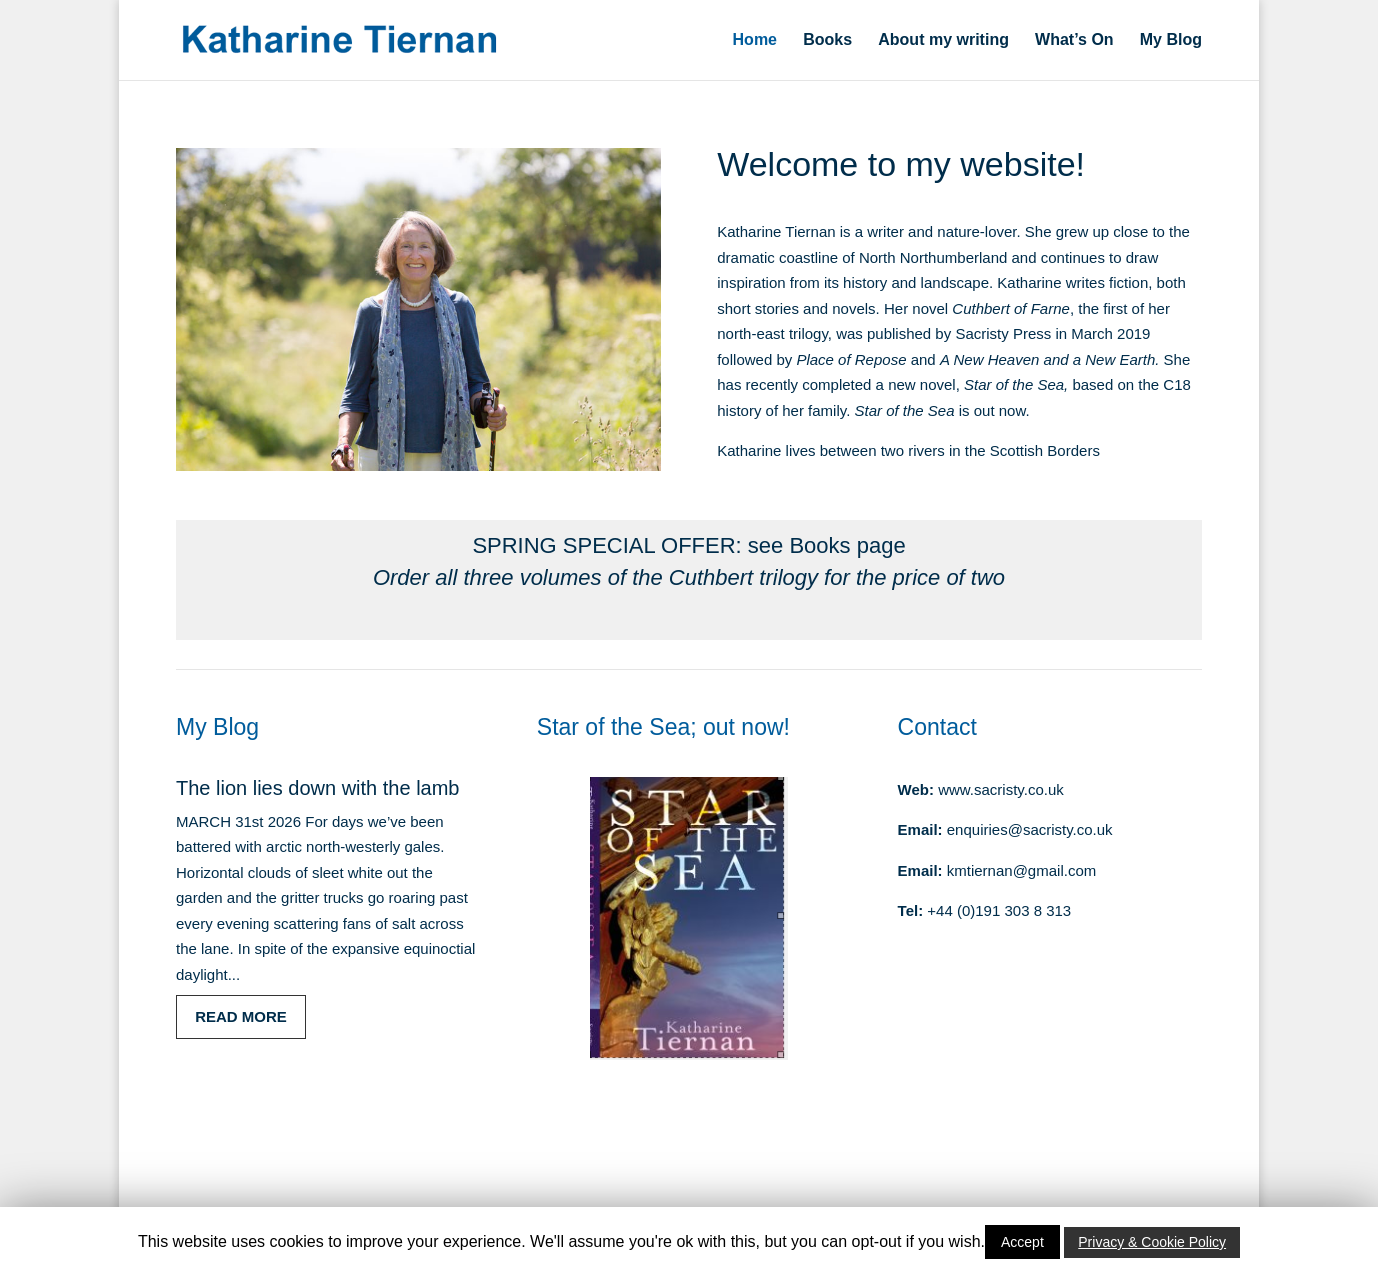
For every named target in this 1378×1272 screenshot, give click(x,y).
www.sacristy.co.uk (1001, 789)
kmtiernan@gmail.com (1021, 870)
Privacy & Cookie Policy (1152, 1242)
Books (827, 40)
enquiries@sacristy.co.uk (1030, 829)
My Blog (1171, 40)
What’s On (1074, 40)
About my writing (943, 40)
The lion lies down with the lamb (317, 788)
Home (755, 40)
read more (241, 1016)
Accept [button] (1022, 1242)
